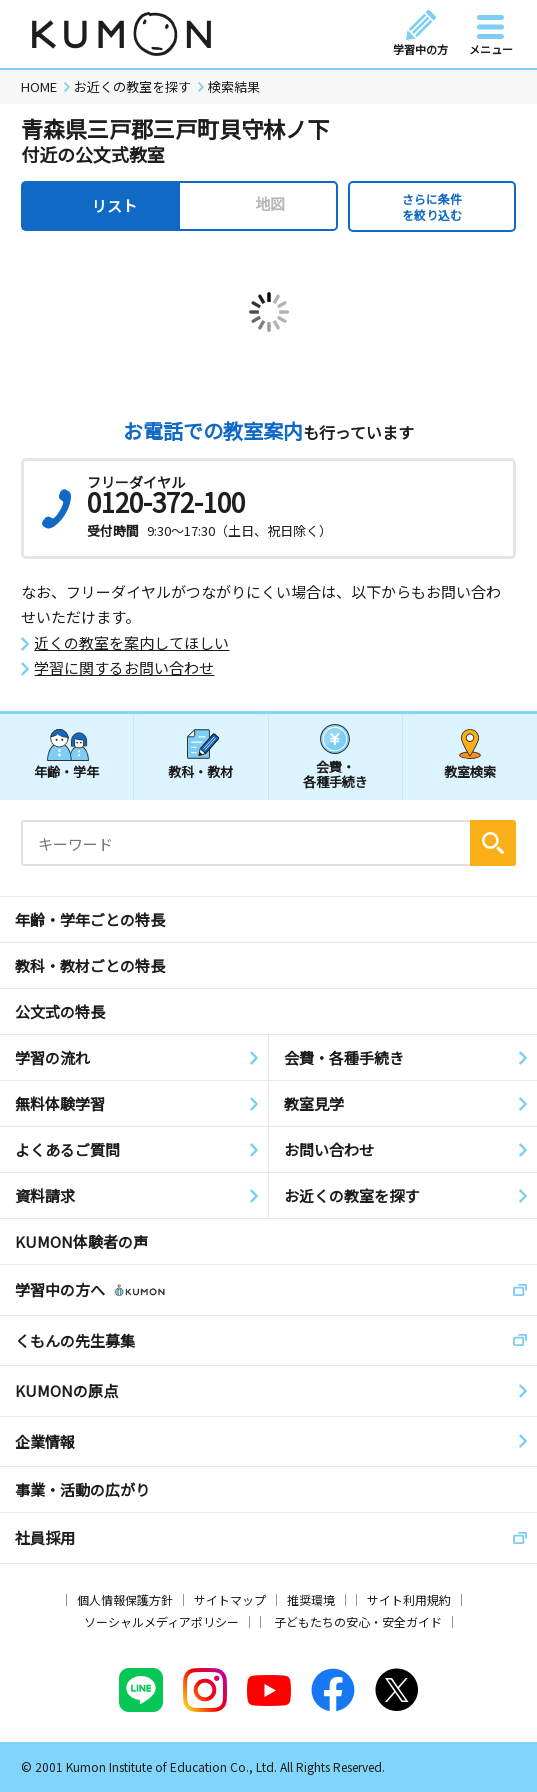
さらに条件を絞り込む (432, 206)
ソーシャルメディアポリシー (161, 1621)
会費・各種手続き (335, 773)
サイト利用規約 (409, 1599)
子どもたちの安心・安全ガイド (358, 1621)
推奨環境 (311, 1599)
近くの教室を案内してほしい (131, 643)
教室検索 (470, 771)
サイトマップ (230, 1599)
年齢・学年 (66, 771)
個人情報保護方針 (125, 1599)
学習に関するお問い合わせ (124, 668)
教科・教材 (200, 771)
